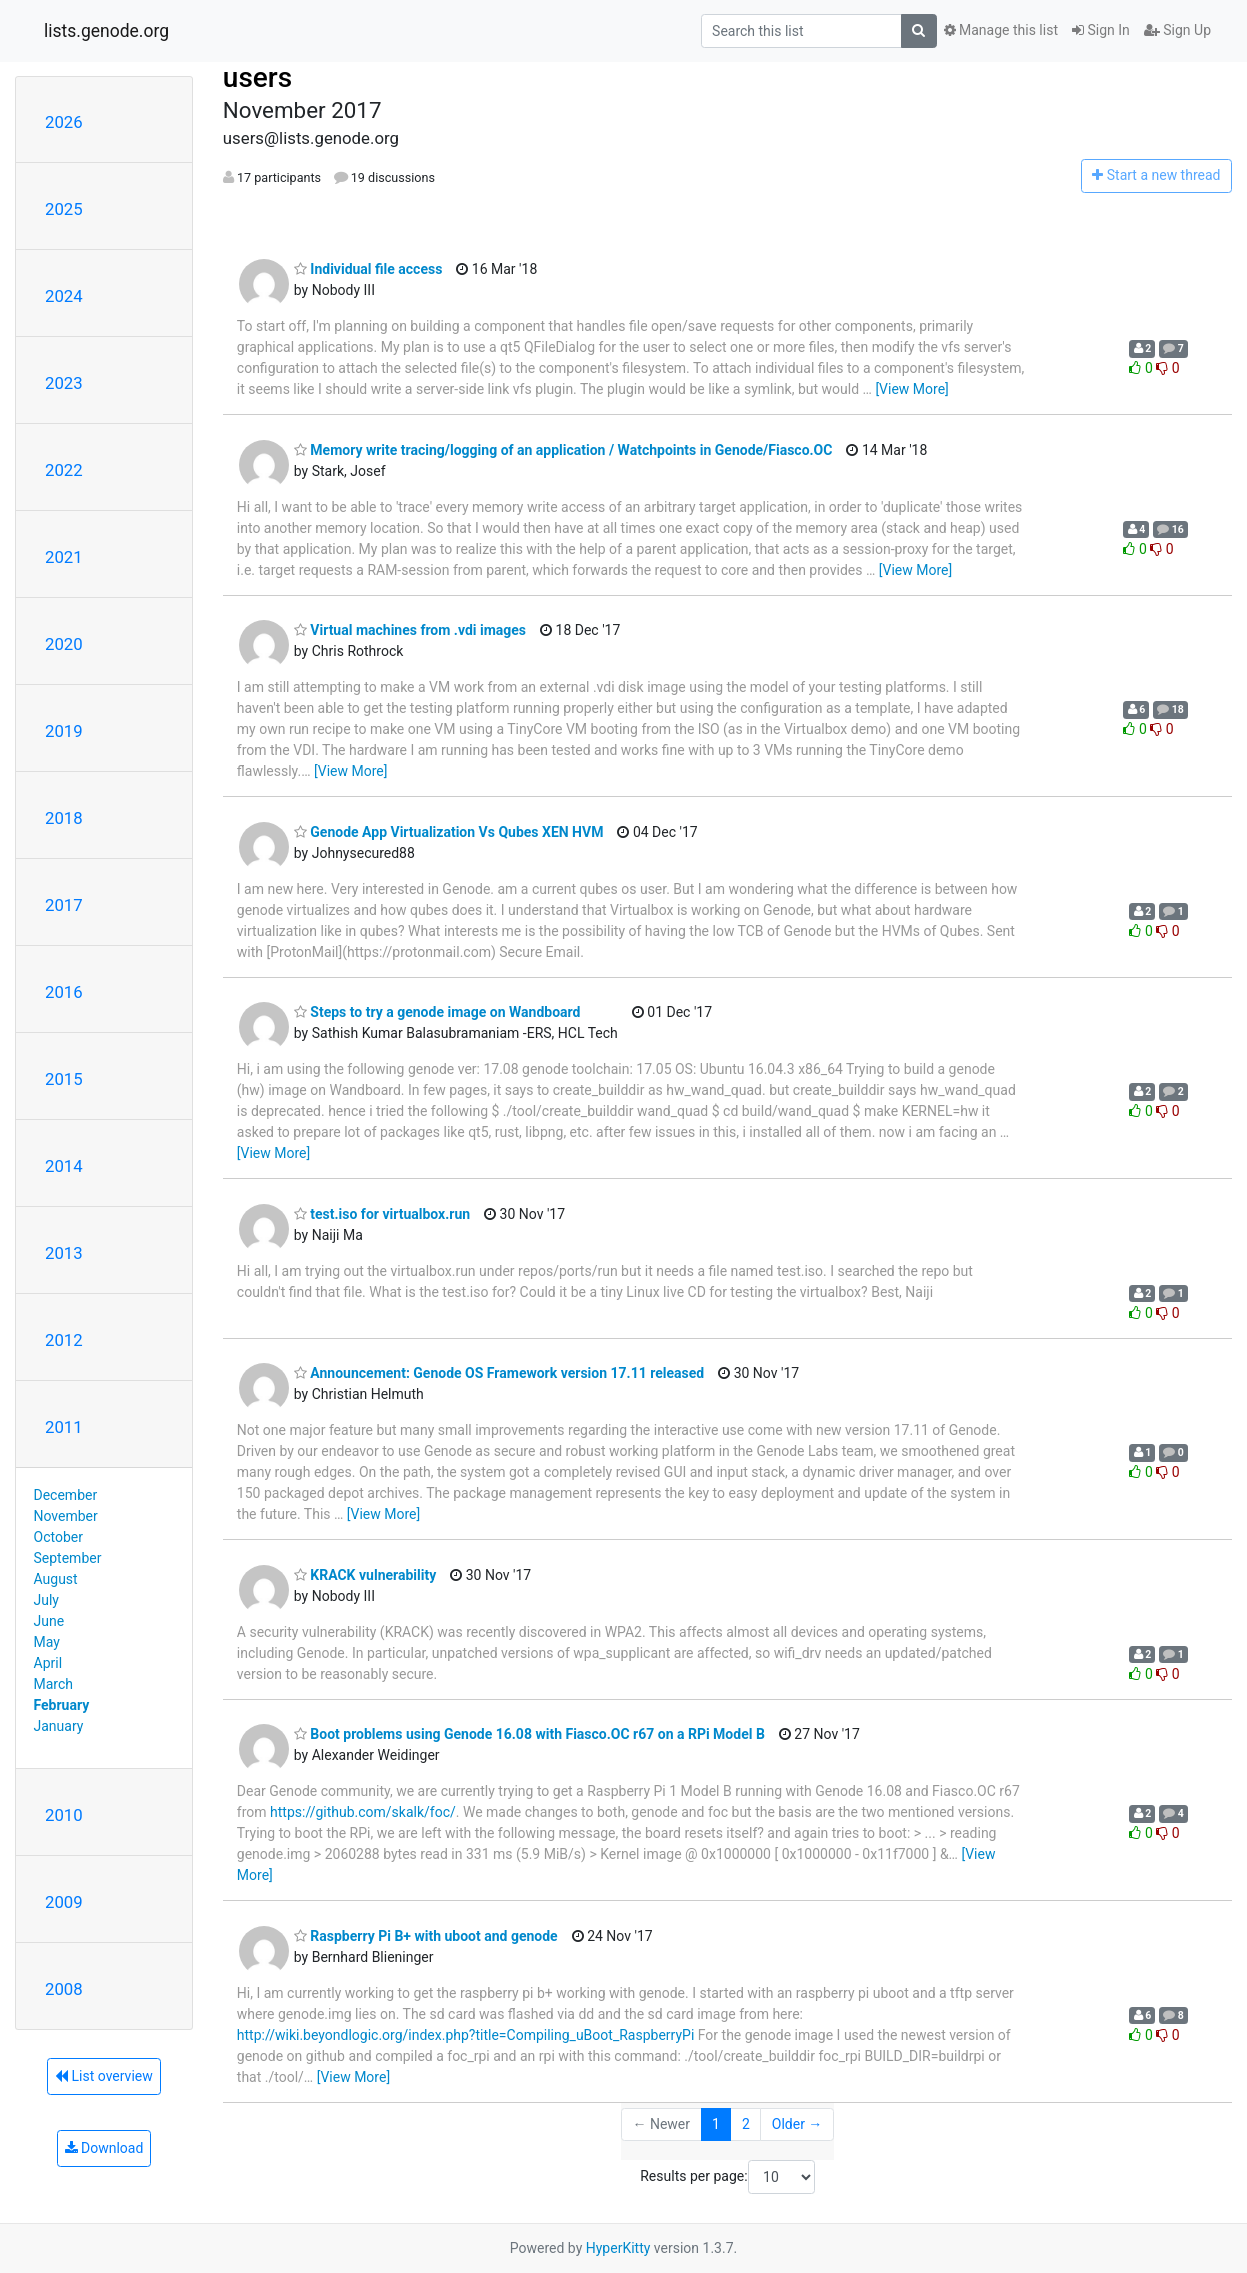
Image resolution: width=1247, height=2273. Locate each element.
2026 (64, 122)
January (59, 1726)
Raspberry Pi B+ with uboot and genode (426, 1936)
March (54, 1684)
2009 (64, 1902)
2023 (64, 383)
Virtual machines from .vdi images (410, 630)
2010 (64, 1815)
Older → (797, 2124)
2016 (64, 992)
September (68, 1558)
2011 (64, 1427)
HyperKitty (618, 2248)
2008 (64, 1989)
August (56, 1579)
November (66, 1516)
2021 (64, 557)
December (66, 1495)
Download (104, 2148)
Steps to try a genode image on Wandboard (437, 1012)
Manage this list (1001, 30)
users (257, 77)
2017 (64, 905)
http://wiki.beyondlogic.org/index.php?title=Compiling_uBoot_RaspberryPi (465, 2035)
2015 (64, 1079)
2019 (64, 731)
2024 (64, 296)
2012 (64, 1340)
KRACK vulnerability (365, 1575)
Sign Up (1177, 30)
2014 (64, 1166)
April (48, 1663)
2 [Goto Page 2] (746, 2124)
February (62, 1705)
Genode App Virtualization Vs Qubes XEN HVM (449, 832)
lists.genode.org (106, 31)
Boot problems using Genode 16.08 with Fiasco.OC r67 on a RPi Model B (529, 1734)
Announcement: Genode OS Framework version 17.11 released (499, 1373)
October (58, 1537)
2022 (64, 470)
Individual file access (368, 269)
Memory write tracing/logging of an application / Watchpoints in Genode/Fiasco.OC (563, 450)
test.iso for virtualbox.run (382, 1214)
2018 (64, 818)
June (49, 1621)
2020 (64, 644)
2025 (64, 209)
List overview (104, 2076)
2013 (64, 1253)
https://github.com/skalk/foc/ (363, 1812)
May (47, 1642)
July (46, 1600)
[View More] (911, 389)
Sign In (1101, 30)
